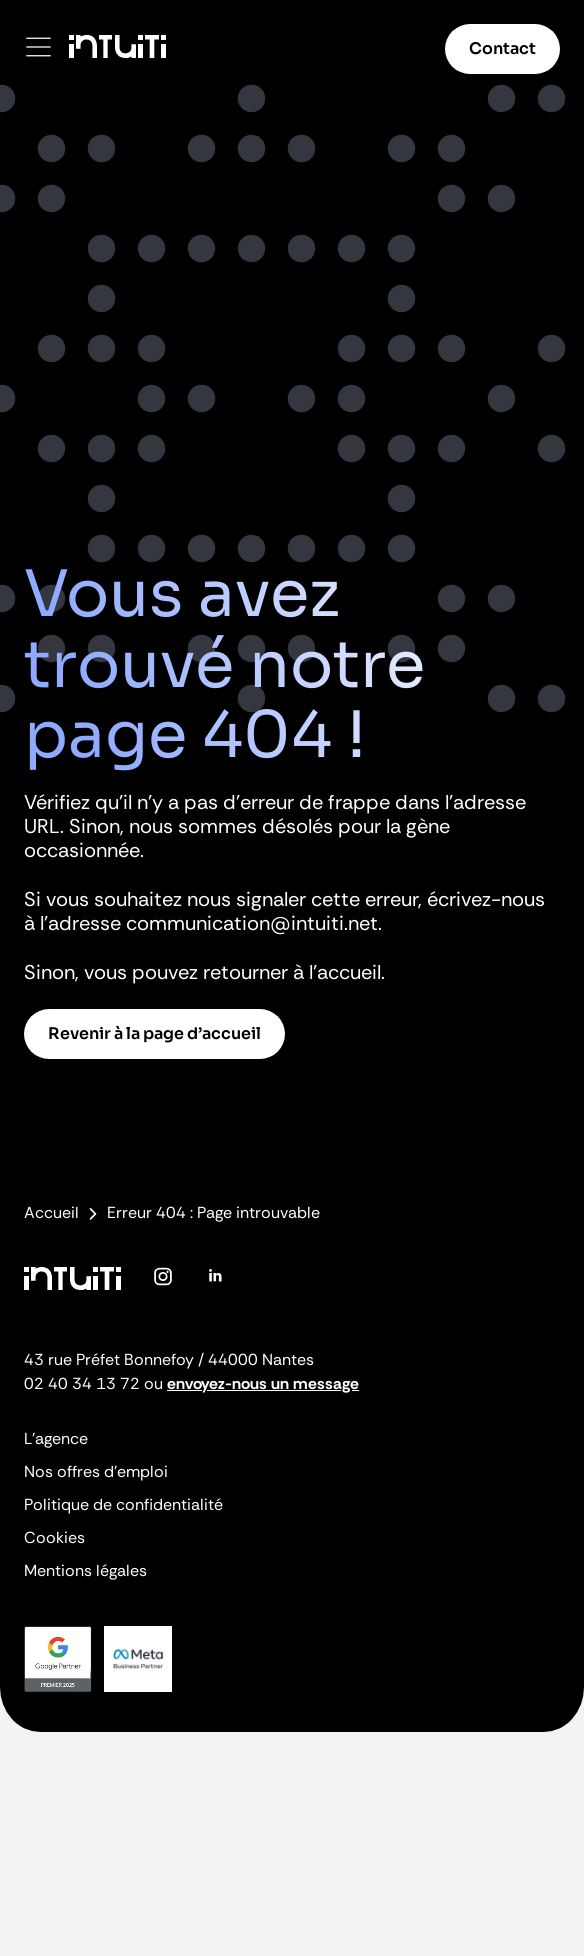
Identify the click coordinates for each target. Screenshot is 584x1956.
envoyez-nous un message (263, 1383)
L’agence (56, 1438)
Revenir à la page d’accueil (154, 1033)
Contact (502, 48)
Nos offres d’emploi (96, 1471)
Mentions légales (85, 1570)
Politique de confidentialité (123, 1504)
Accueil (51, 1213)
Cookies (54, 1537)
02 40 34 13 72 (82, 1383)
